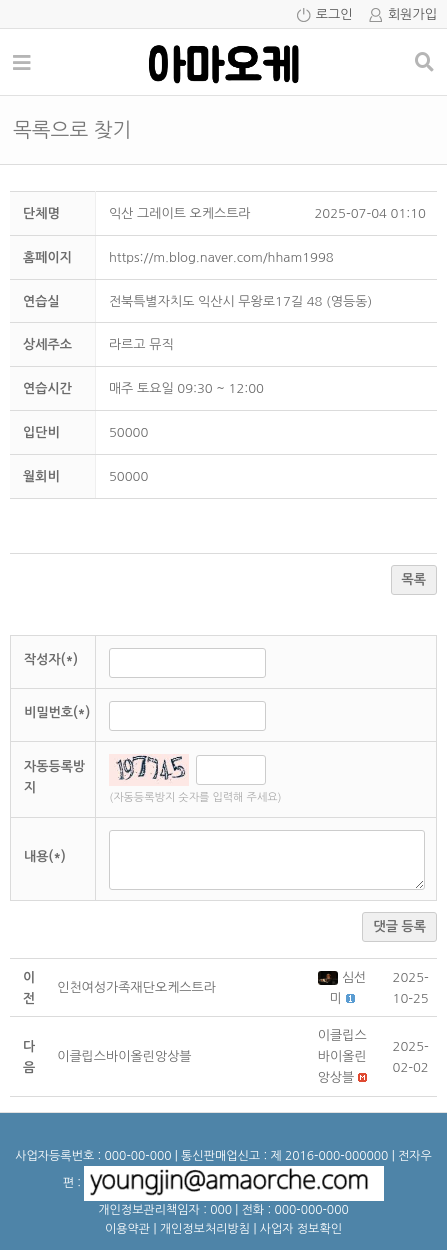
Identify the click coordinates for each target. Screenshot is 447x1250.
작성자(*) (51, 659)
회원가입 (412, 14)
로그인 (334, 14)
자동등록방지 (54, 777)
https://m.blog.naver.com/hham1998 (221, 257)
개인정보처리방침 (205, 1229)
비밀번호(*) (57, 712)
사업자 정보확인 (301, 1229)
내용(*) (45, 856)
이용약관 (127, 1229)
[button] (330, 977)
